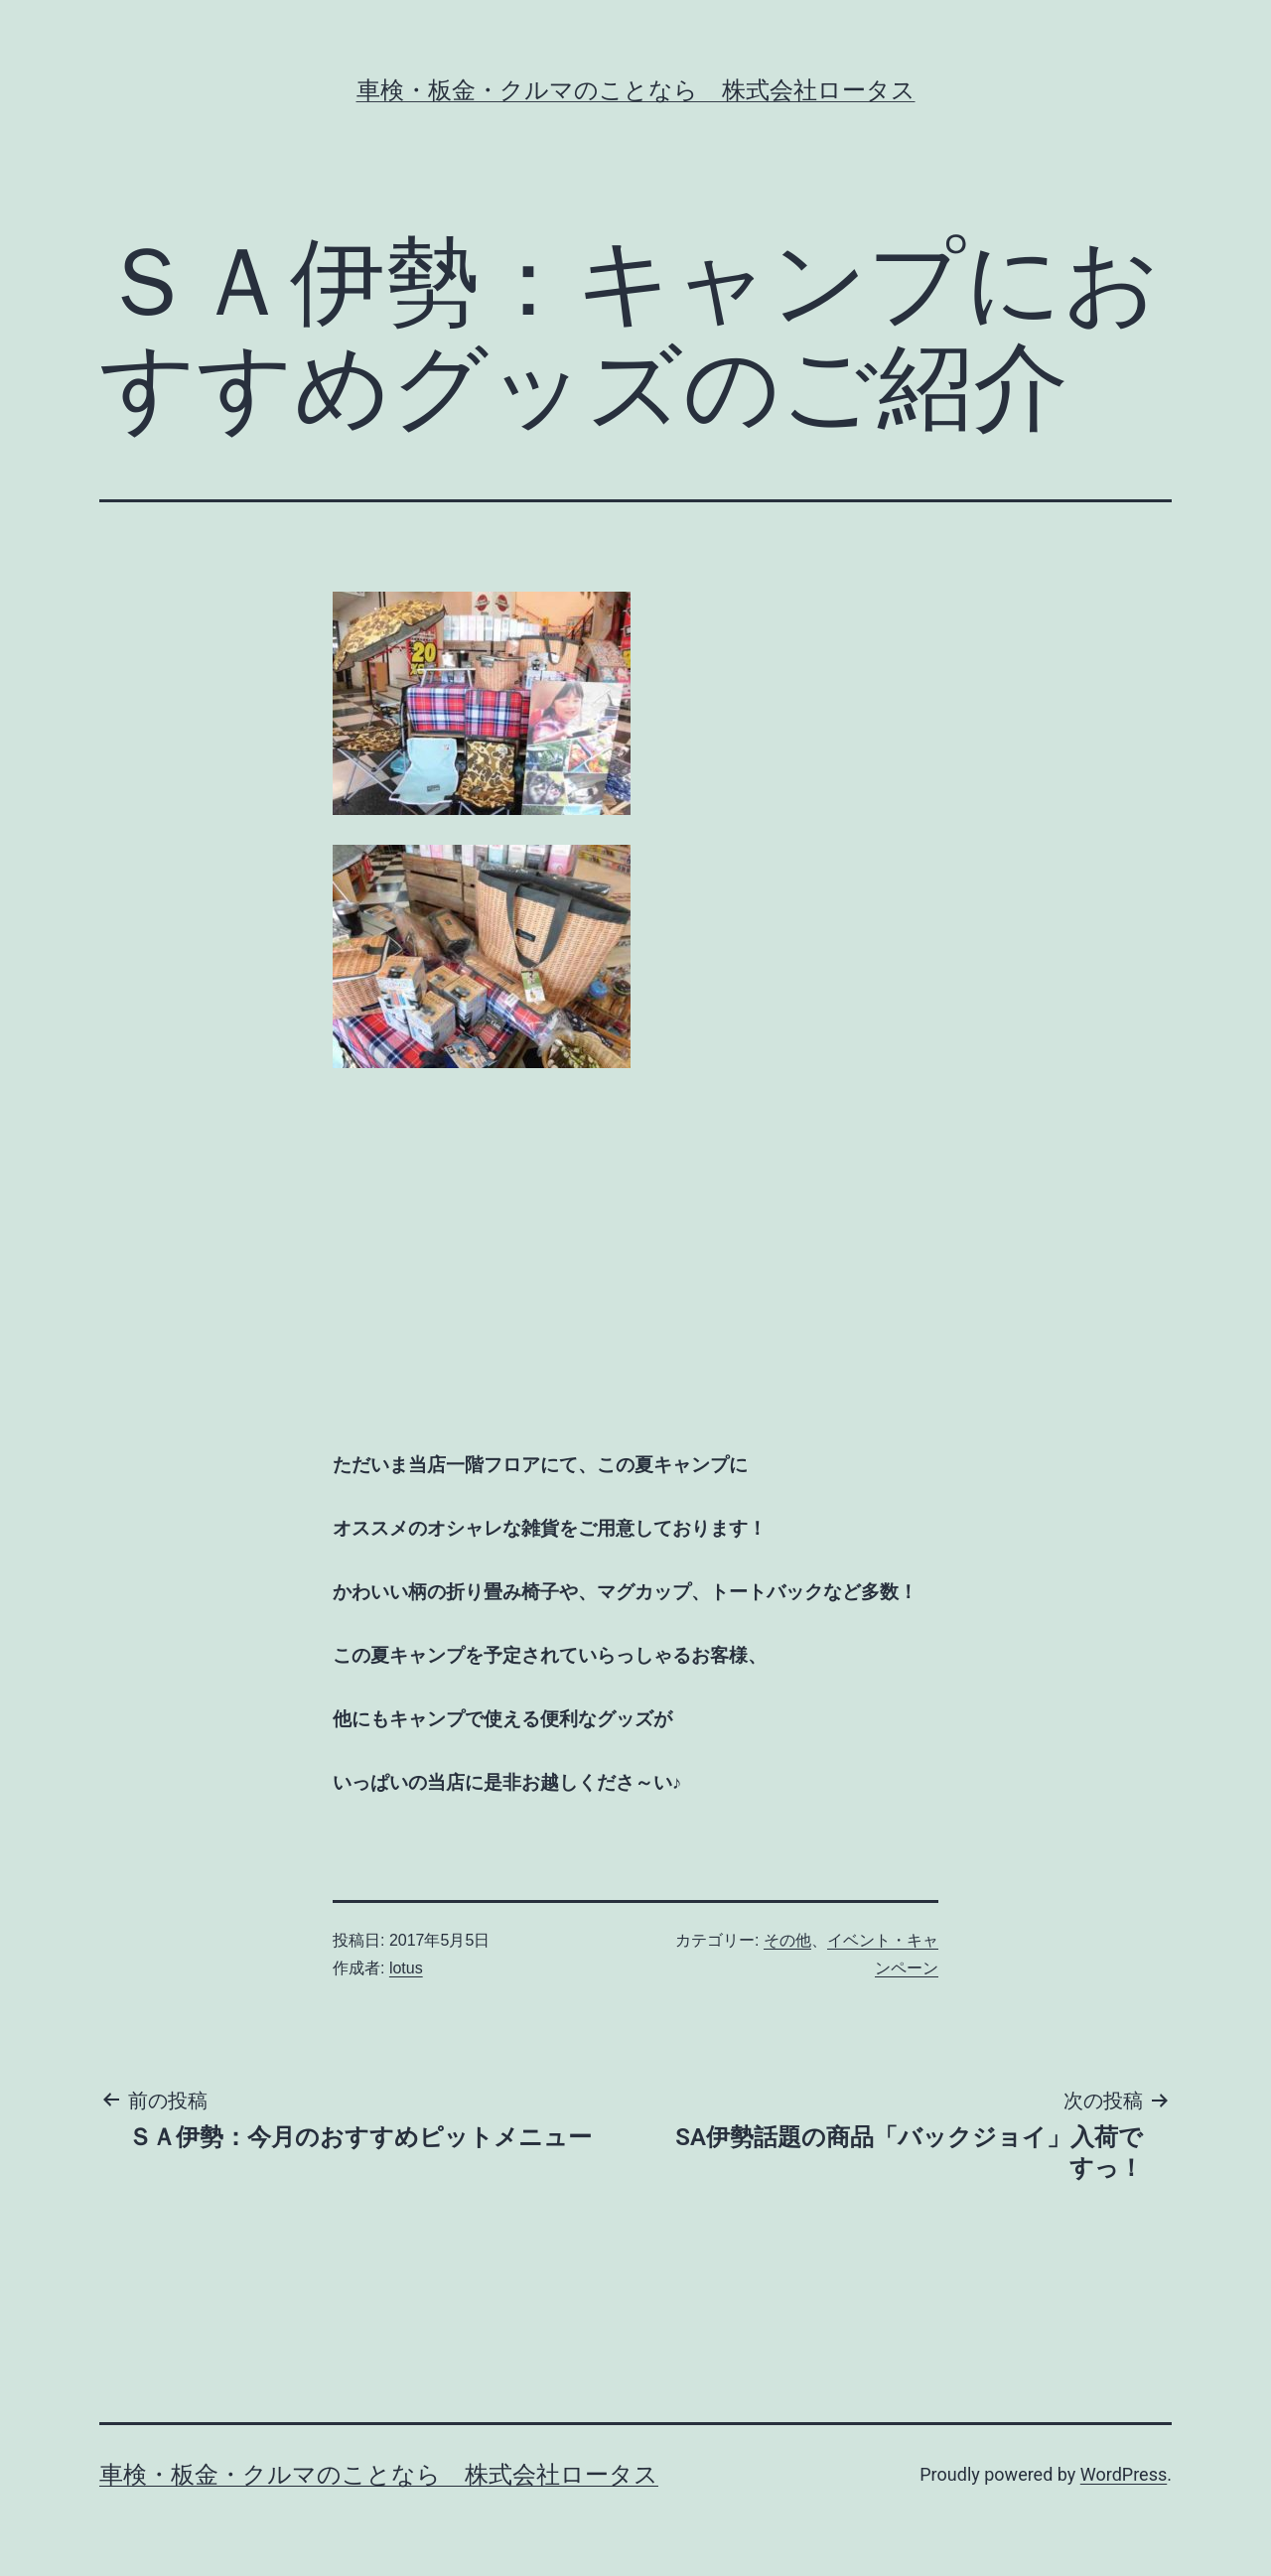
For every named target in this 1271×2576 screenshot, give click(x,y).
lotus (406, 1968)
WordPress (1123, 2474)
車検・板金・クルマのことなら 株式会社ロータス (636, 90)
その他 (787, 1940)
